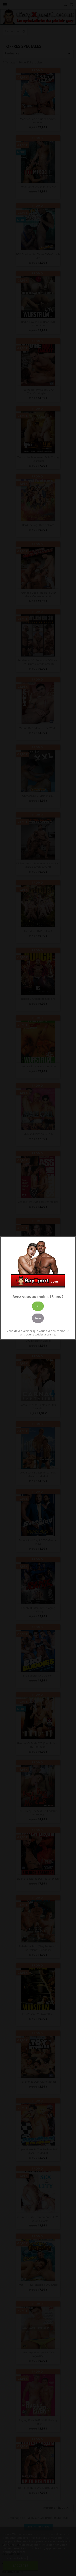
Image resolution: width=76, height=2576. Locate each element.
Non (38, 1318)
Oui (38, 1306)
